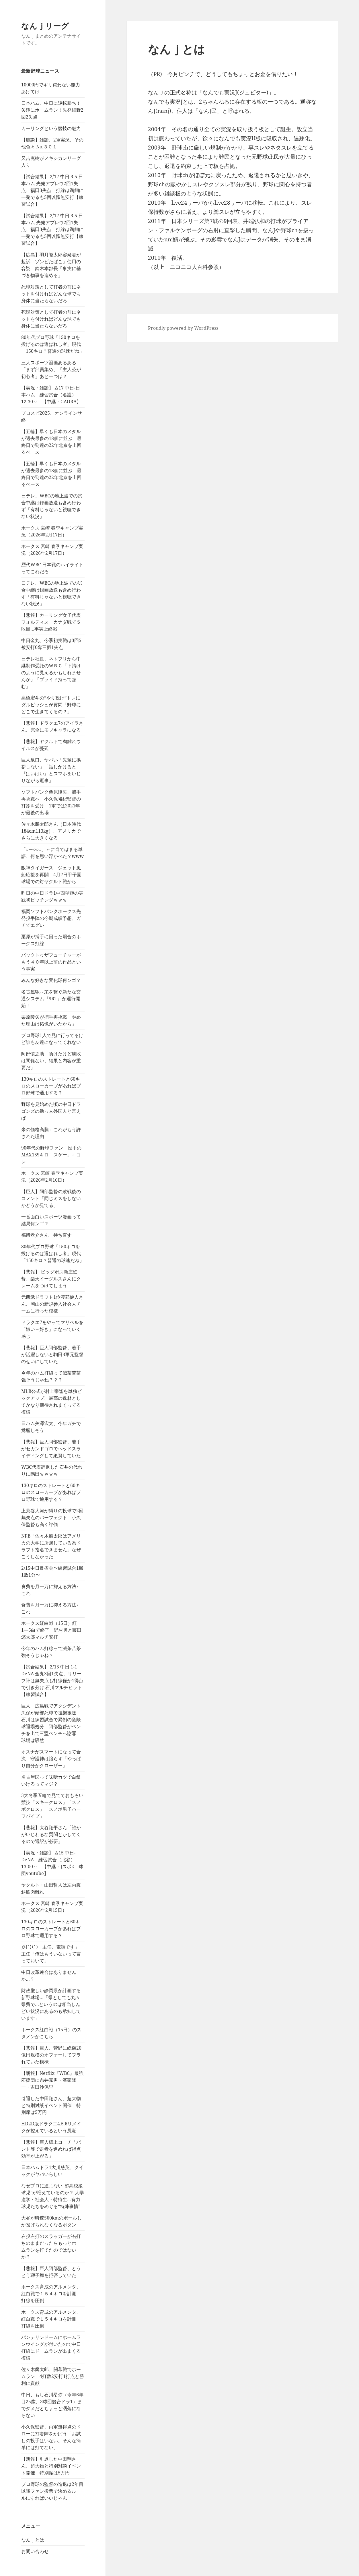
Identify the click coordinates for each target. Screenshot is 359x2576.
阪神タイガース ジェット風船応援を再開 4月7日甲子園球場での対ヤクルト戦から (51, 875)
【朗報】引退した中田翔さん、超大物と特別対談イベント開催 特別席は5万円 (51, 2466)
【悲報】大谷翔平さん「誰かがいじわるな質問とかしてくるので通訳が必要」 (51, 1834)
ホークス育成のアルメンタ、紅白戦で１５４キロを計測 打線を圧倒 (51, 2294)
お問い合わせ (35, 2551)
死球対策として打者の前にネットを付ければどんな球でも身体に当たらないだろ (51, 294)
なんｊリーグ (45, 25)
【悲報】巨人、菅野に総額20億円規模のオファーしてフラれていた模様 (51, 2055)
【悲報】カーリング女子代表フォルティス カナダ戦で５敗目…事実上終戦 (51, 622)
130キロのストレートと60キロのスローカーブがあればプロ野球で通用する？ (51, 1086)
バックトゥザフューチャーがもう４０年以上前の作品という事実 (51, 962)
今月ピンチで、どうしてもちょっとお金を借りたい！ (232, 74)
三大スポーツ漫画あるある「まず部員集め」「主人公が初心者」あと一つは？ (51, 369)
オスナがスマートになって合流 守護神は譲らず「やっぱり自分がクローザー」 (51, 1759)
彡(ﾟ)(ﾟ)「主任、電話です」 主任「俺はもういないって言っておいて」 (51, 1954)
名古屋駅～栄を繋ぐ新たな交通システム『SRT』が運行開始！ (51, 998)
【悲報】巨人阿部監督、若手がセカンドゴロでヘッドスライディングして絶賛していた (51, 1449)
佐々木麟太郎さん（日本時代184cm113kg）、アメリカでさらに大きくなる (51, 831)
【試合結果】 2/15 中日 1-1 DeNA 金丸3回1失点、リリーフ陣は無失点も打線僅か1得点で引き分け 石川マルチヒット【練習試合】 (52, 1680)
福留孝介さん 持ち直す (46, 1235)
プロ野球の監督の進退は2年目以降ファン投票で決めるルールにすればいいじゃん (52, 2491)
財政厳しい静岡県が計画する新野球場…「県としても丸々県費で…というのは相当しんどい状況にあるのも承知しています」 (51, 2004)
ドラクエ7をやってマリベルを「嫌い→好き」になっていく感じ (52, 1329)
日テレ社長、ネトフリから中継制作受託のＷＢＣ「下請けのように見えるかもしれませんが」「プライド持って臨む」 (51, 672)
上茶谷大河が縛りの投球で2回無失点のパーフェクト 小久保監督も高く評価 (52, 1517)
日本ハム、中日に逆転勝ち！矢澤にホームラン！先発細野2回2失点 (52, 110)
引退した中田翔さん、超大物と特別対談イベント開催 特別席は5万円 (51, 2105)
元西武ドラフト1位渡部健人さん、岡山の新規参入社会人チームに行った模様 (52, 1304)
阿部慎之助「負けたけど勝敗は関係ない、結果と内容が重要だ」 (51, 1060)
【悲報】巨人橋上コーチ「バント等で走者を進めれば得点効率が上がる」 (51, 2149)
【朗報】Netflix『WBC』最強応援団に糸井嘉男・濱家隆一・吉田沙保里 (52, 2080)
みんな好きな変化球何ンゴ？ (51, 980)
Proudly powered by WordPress (183, 328)
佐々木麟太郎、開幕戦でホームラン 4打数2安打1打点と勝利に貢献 (52, 2376)
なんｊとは (32, 2540)
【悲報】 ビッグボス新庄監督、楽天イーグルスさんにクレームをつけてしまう (51, 1279)
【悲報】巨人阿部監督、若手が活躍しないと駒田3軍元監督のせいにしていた (52, 1354)
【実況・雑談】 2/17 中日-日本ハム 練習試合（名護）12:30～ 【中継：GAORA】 (51, 395)
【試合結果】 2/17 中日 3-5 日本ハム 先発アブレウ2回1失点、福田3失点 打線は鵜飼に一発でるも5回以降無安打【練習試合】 (52, 190)
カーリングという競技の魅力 (51, 128)
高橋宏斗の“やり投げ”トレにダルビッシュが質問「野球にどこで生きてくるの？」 (51, 705)
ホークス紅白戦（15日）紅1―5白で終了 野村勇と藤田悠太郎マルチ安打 (51, 1630)
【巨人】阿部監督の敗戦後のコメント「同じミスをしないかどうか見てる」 (51, 1198)
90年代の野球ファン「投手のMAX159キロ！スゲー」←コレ (51, 1155)
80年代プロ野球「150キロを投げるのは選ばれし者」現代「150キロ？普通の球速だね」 (52, 344)
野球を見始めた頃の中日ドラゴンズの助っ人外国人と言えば (51, 1111)
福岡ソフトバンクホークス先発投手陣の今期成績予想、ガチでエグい (51, 918)
